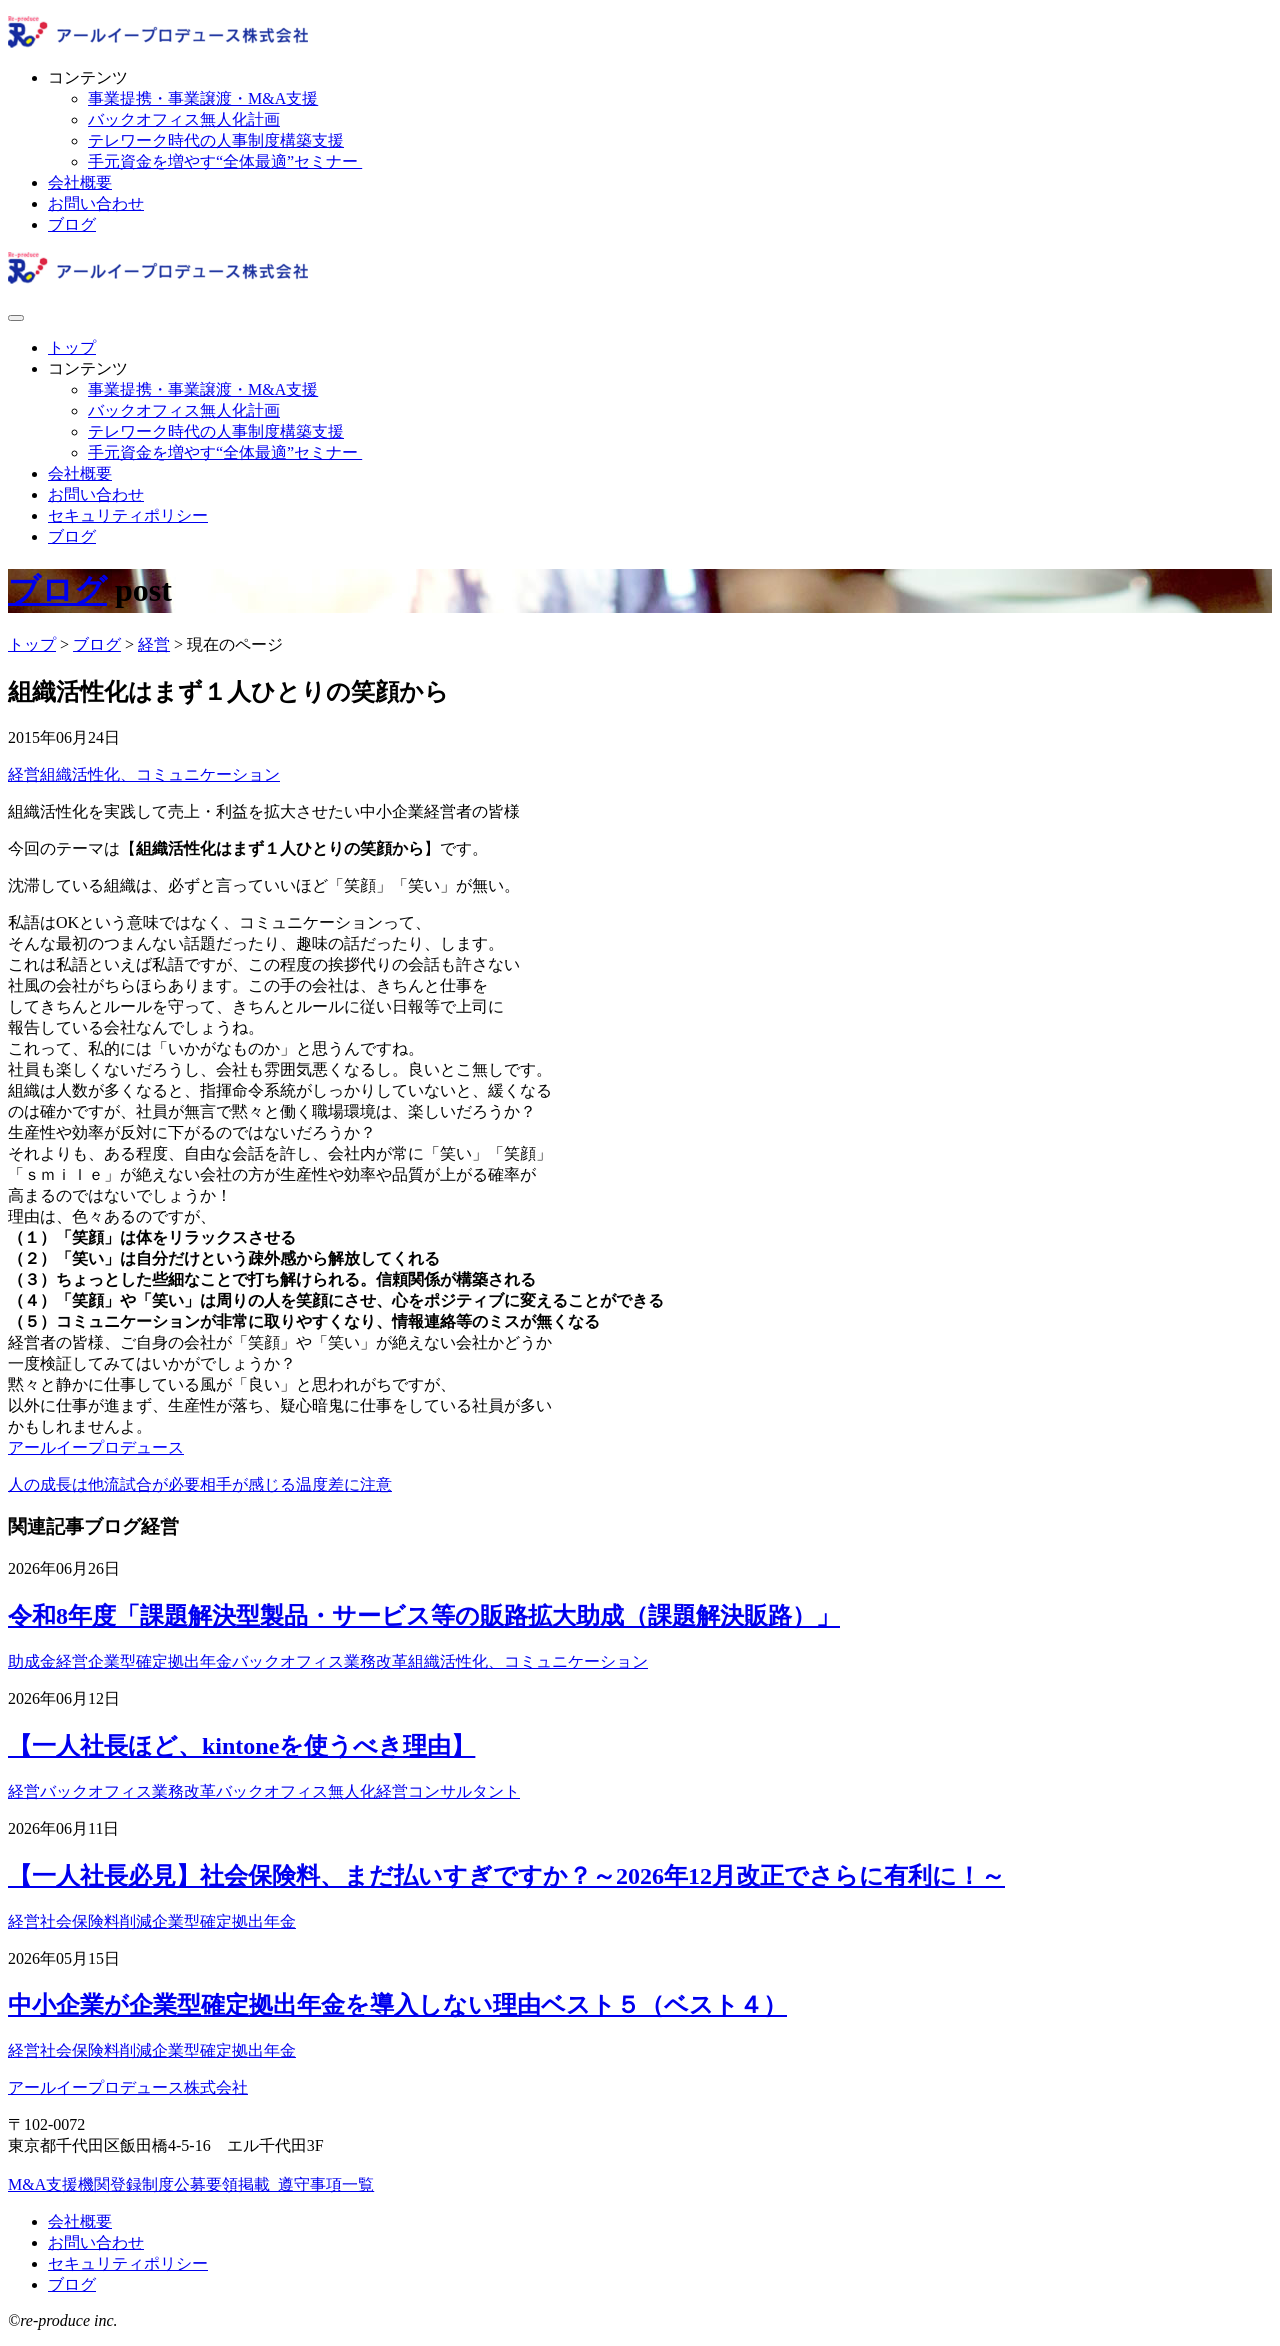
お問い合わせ (96, 203)
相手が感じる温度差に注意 (296, 1484)
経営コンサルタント (448, 1791)
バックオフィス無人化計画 (184, 119)
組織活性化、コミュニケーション (160, 774)
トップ (72, 347)
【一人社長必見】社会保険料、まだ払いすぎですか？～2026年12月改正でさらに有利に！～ (506, 1876)
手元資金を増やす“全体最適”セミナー (225, 161)
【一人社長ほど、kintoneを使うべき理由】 (241, 1746)
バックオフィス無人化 (296, 1791)
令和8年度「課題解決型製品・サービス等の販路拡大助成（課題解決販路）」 (424, 1616)
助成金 (32, 1661)
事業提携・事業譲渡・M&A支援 (203, 98)
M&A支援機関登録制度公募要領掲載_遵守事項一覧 (191, 2184)
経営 (24, 774)
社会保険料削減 (96, 1921)
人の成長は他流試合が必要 (104, 1484)
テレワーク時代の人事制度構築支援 (216, 140)
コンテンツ (88, 77)
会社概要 (80, 182)
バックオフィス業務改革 (320, 1661)
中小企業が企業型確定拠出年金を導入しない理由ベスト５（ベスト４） (397, 2005)
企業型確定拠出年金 (160, 1661)
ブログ (72, 224)
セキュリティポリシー (128, 515)
